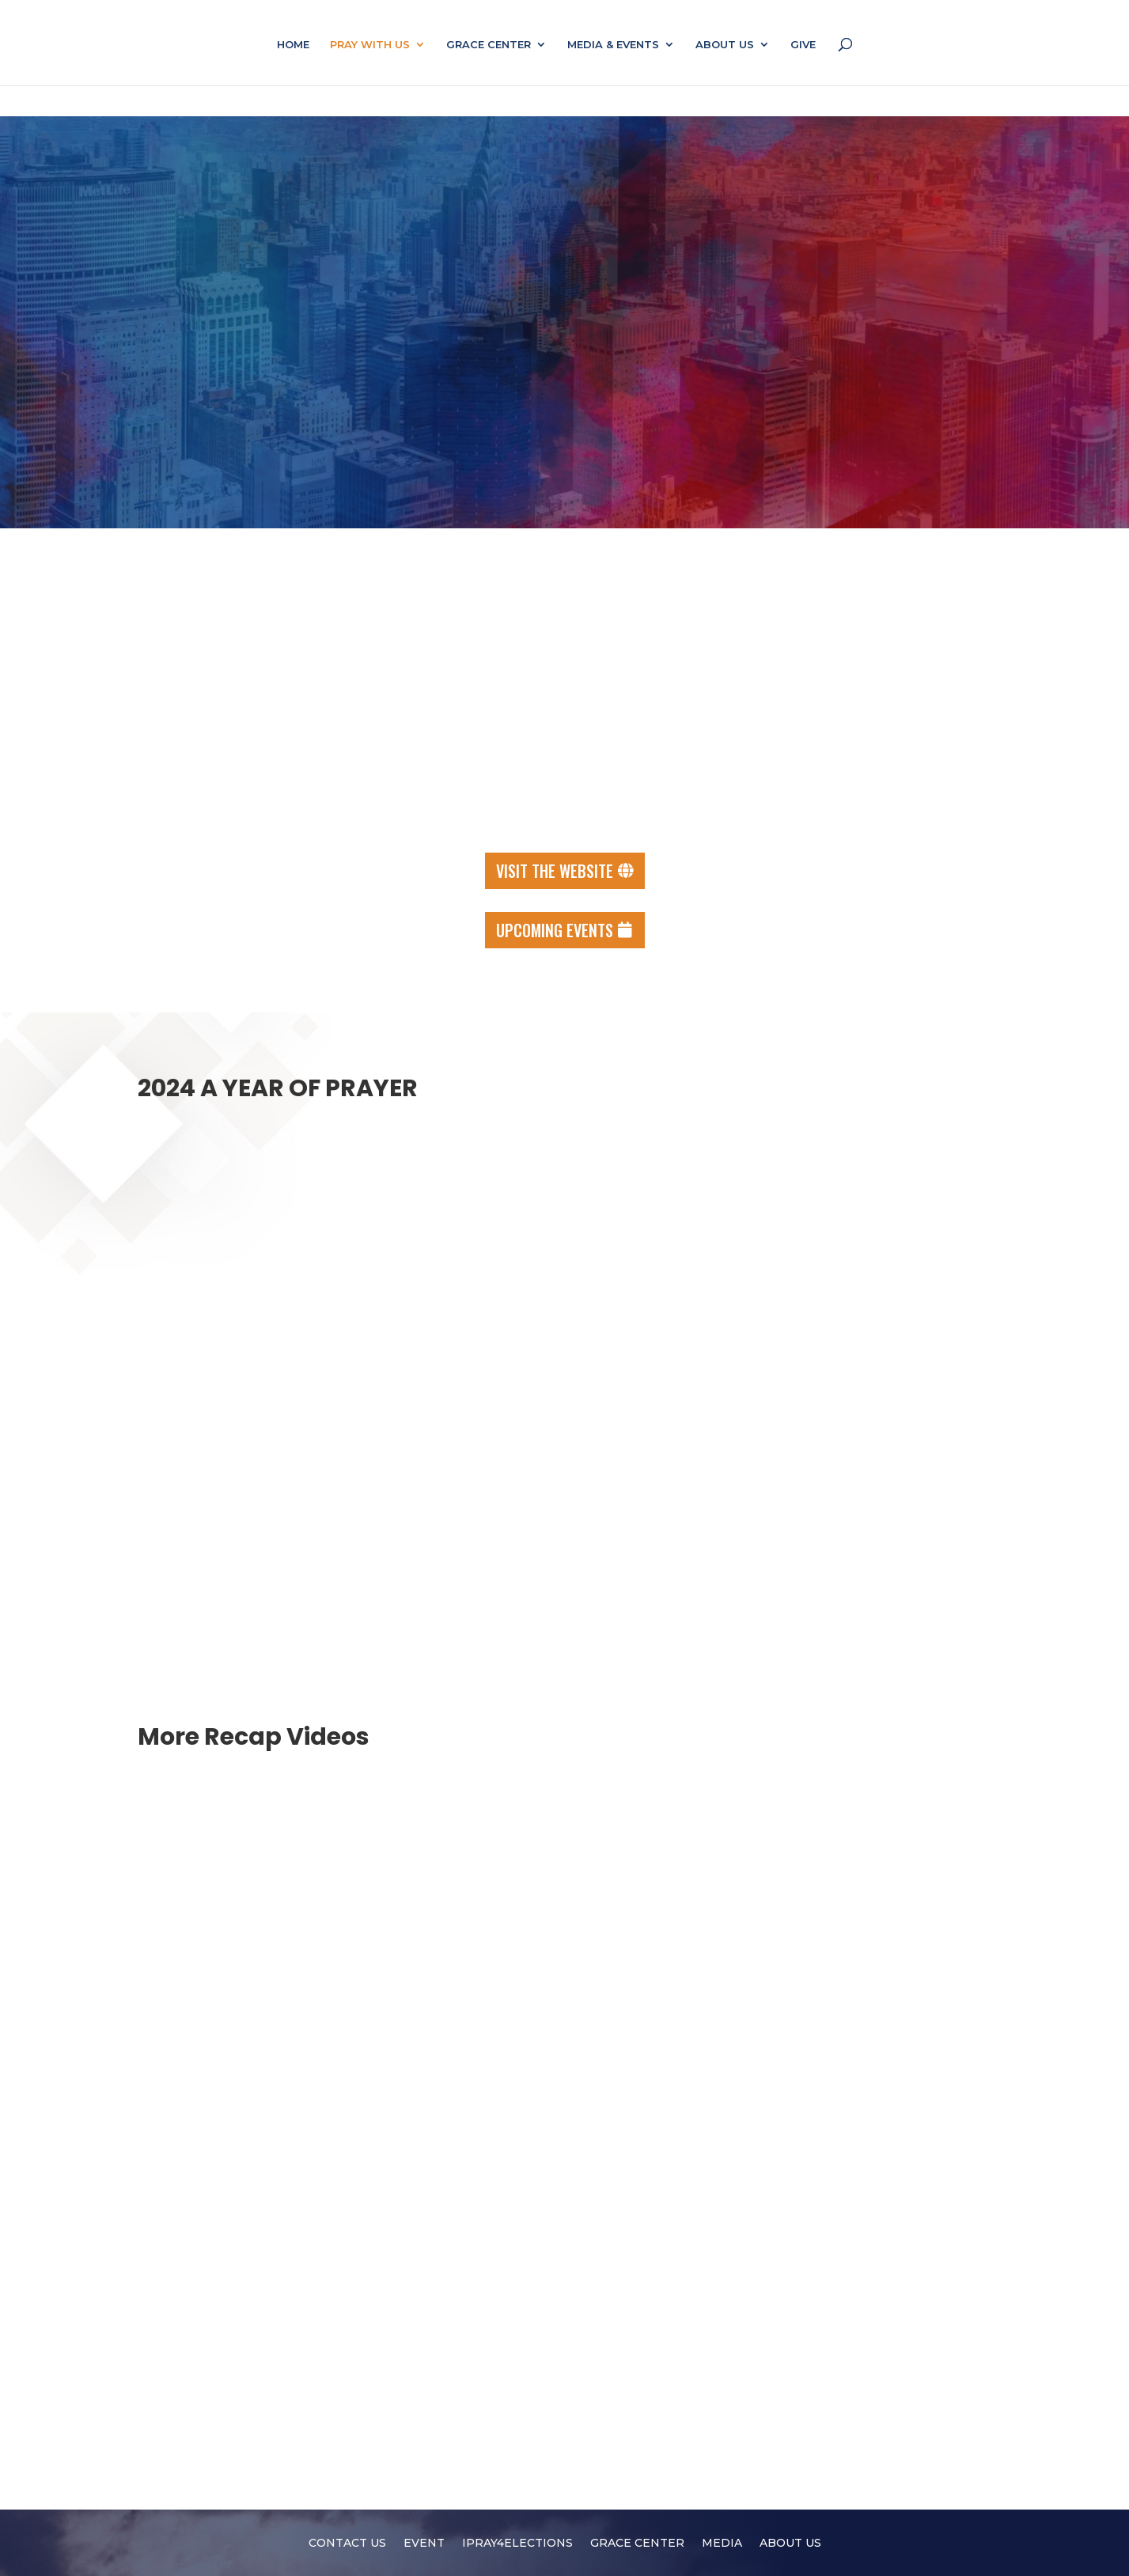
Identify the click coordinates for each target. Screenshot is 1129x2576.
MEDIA (722, 2543)
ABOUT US (724, 45)
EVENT (424, 2543)
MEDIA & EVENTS (613, 45)
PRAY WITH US (370, 45)
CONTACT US (347, 2543)
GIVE (803, 45)
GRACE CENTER (488, 45)
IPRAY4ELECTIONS (517, 2543)
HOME (293, 45)
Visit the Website (554, 871)
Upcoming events (554, 930)
